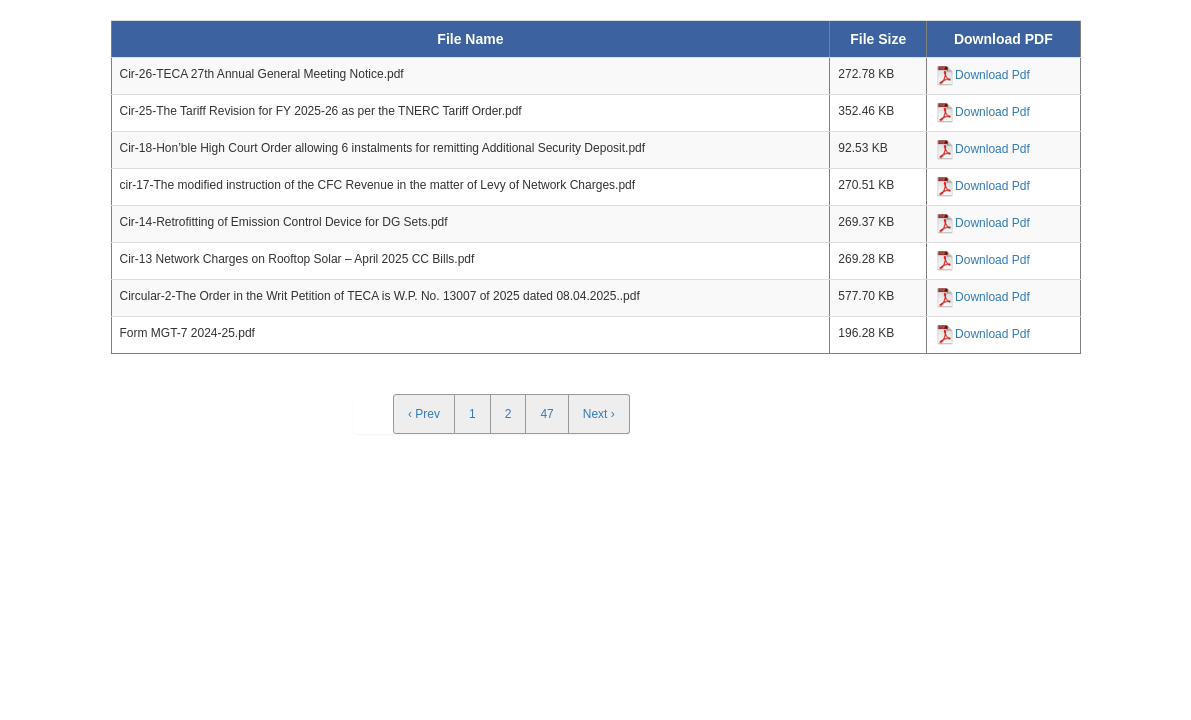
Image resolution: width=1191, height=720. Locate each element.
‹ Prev (424, 414)
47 (546, 414)
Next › (599, 414)
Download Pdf (992, 75)
